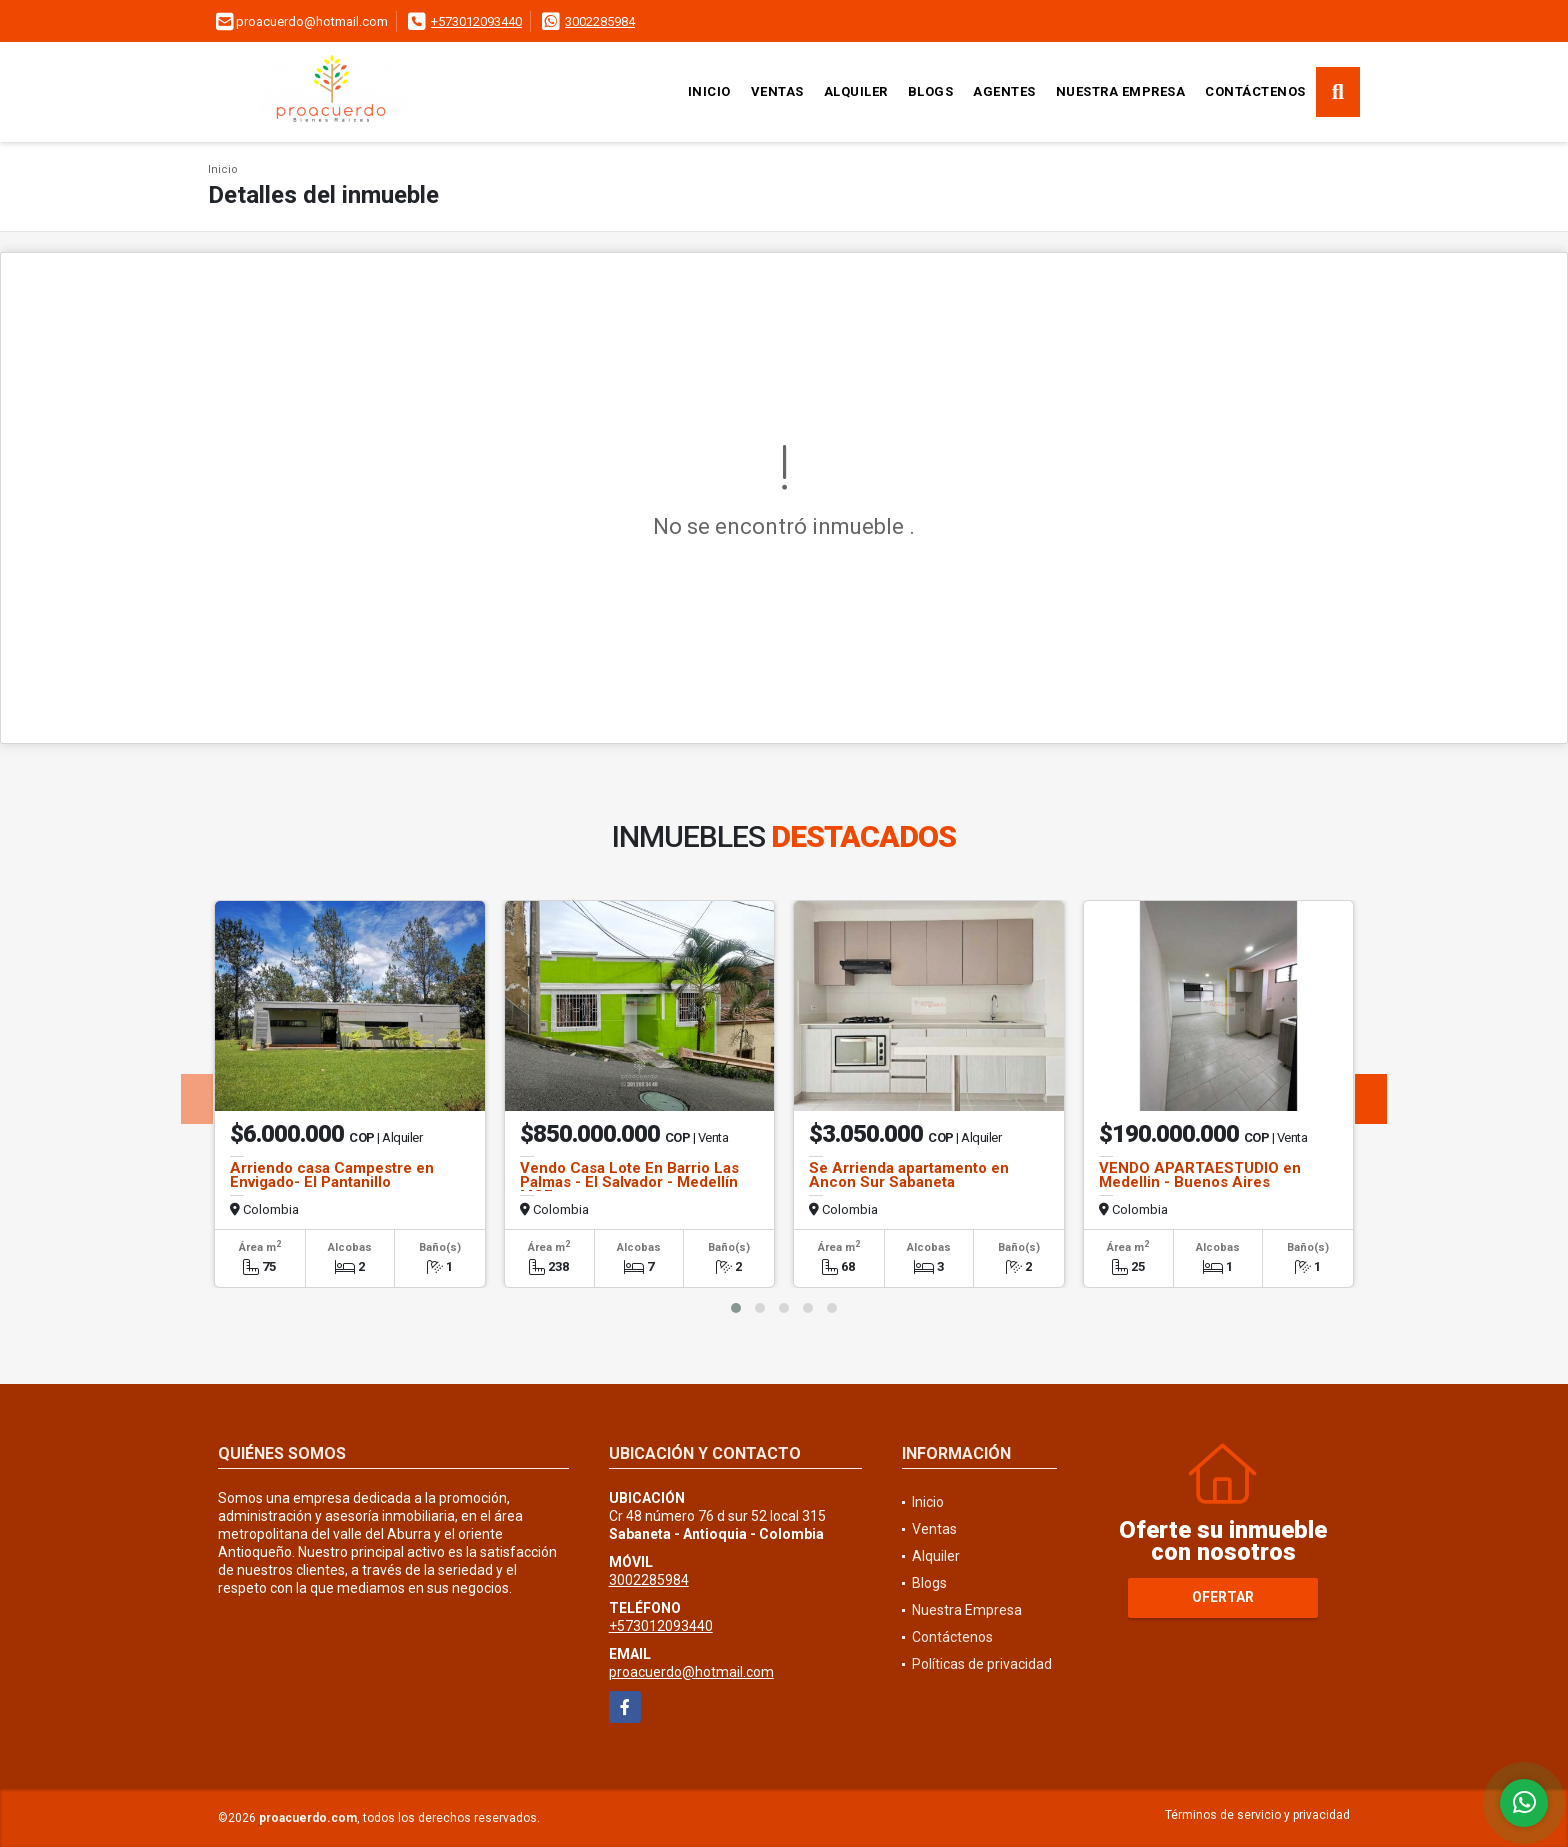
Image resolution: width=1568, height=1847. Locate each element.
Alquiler (856, 91)
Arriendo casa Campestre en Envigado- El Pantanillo (332, 1175)
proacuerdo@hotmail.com (691, 1672)
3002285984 (600, 21)
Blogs (931, 91)
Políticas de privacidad (982, 1664)
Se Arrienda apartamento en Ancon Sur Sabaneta (909, 1175)
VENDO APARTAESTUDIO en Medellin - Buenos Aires (1200, 1175)
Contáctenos (1255, 91)
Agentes (1004, 91)
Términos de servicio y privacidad (1257, 1815)
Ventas (777, 91)
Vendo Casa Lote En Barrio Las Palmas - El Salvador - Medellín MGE (629, 1182)
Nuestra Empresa (1121, 91)
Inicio (709, 91)
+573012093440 (476, 21)
